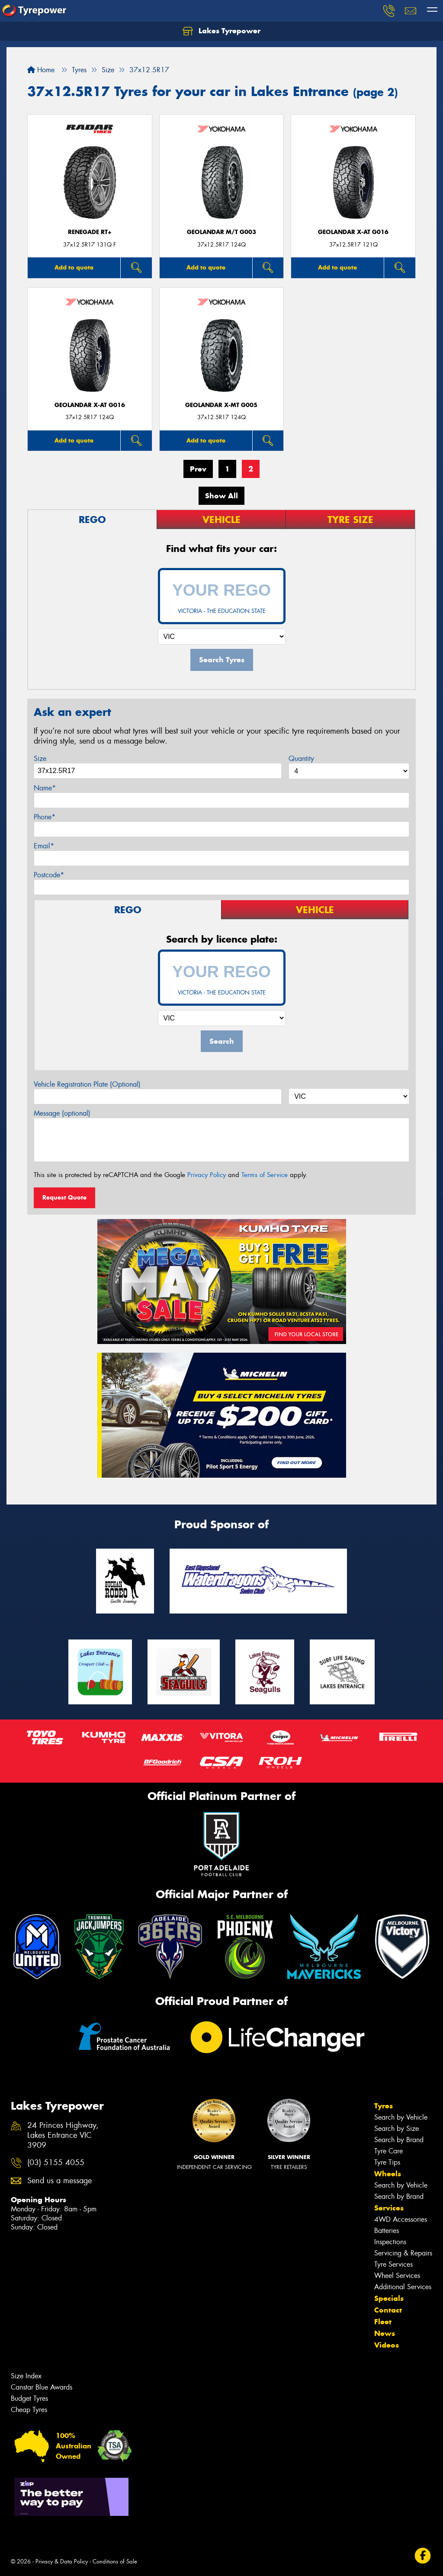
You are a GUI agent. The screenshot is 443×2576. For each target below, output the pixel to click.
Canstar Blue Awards (41, 2387)
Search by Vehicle (400, 2117)
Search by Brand (399, 2139)
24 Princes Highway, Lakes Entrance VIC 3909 (63, 2135)
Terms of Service (264, 1175)
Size (40, 758)
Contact (388, 2310)
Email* (44, 845)
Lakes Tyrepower (221, 31)
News (384, 2333)
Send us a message (59, 2181)
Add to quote (74, 267)
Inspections (390, 2241)
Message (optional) (62, 1113)
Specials (389, 2298)
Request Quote (64, 1197)
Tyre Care (388, 2151)
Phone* (44, 816)
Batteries (386, 2230)
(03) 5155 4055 (55, 2163)
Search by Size (396, 2128)
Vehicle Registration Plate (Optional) (87, 1084)
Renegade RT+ (90, 232)
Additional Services (402, 2286)
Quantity (301, 758)
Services (389, 2208)
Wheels (387, 2173)
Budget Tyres (29, 2398)
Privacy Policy (206, 1175)
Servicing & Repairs (403, 2253)
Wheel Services (397, 2275)
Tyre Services (393, 2264)
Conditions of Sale (115, 2561)
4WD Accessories (400, 2219)
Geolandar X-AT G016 (353, 232)
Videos (386, 2345)
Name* (45, 787)
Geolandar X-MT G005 (221, 405)
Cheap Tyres (29, 2409)
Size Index (26, 2375)
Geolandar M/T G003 (221, 232)
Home (41, 69)
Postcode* (49, 874)
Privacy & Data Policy (61, 2561)
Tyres (383, 2106)
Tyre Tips (387, 2162)
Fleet (383, 2321)
